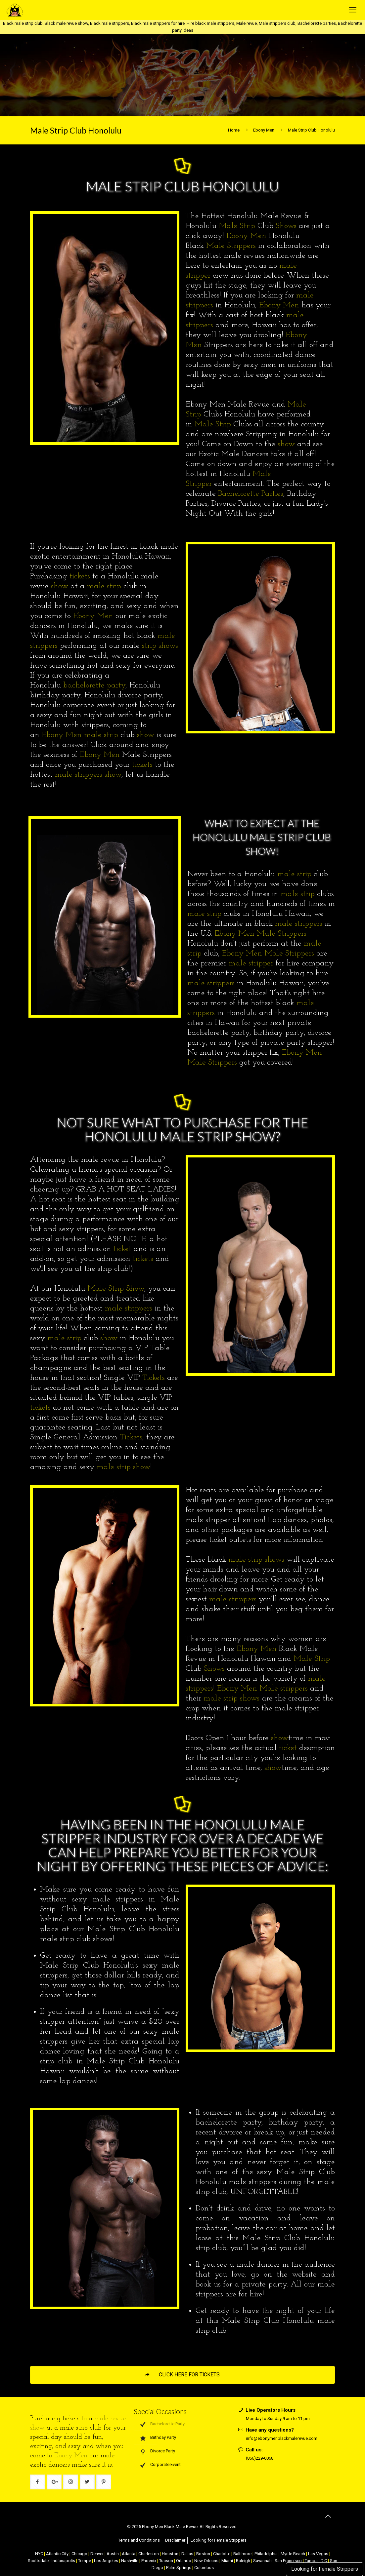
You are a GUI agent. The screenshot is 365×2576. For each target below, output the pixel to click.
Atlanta (128, 2553)
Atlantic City (57, 2553)
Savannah (262, 2560)
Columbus (204, 2567)
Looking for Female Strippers (324, 2569)
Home (234, 130)
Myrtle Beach (293, 2553)
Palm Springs (178, 2567)
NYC (39, 2553)
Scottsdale (38, 2560)
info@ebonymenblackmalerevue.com (281, 2438)
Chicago (79, 2553)
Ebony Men (263, 130)
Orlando (183, 2560)
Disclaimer (175, 2540)
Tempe (84, 2560)
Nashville (129, 2560)
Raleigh (243, 2560)
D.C (324, 2560)
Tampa (311, 2560)
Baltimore (242, 2553)
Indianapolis (63, 2560)
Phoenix (148, 2560)
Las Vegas (318, 2553)
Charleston (148, 2553)
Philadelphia (266, 2553)
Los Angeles (106, 2560)
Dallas (187, 2553)
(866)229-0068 (259, 2458)
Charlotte (221, 2553)
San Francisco (288, 2560)
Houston (170, 2553)
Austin (113, 2553)
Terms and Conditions (139, 2540)
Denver (97, 2553)
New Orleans (206, 2560)
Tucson (166, 2560)
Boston (203, 2553)
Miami (227, 2560)
